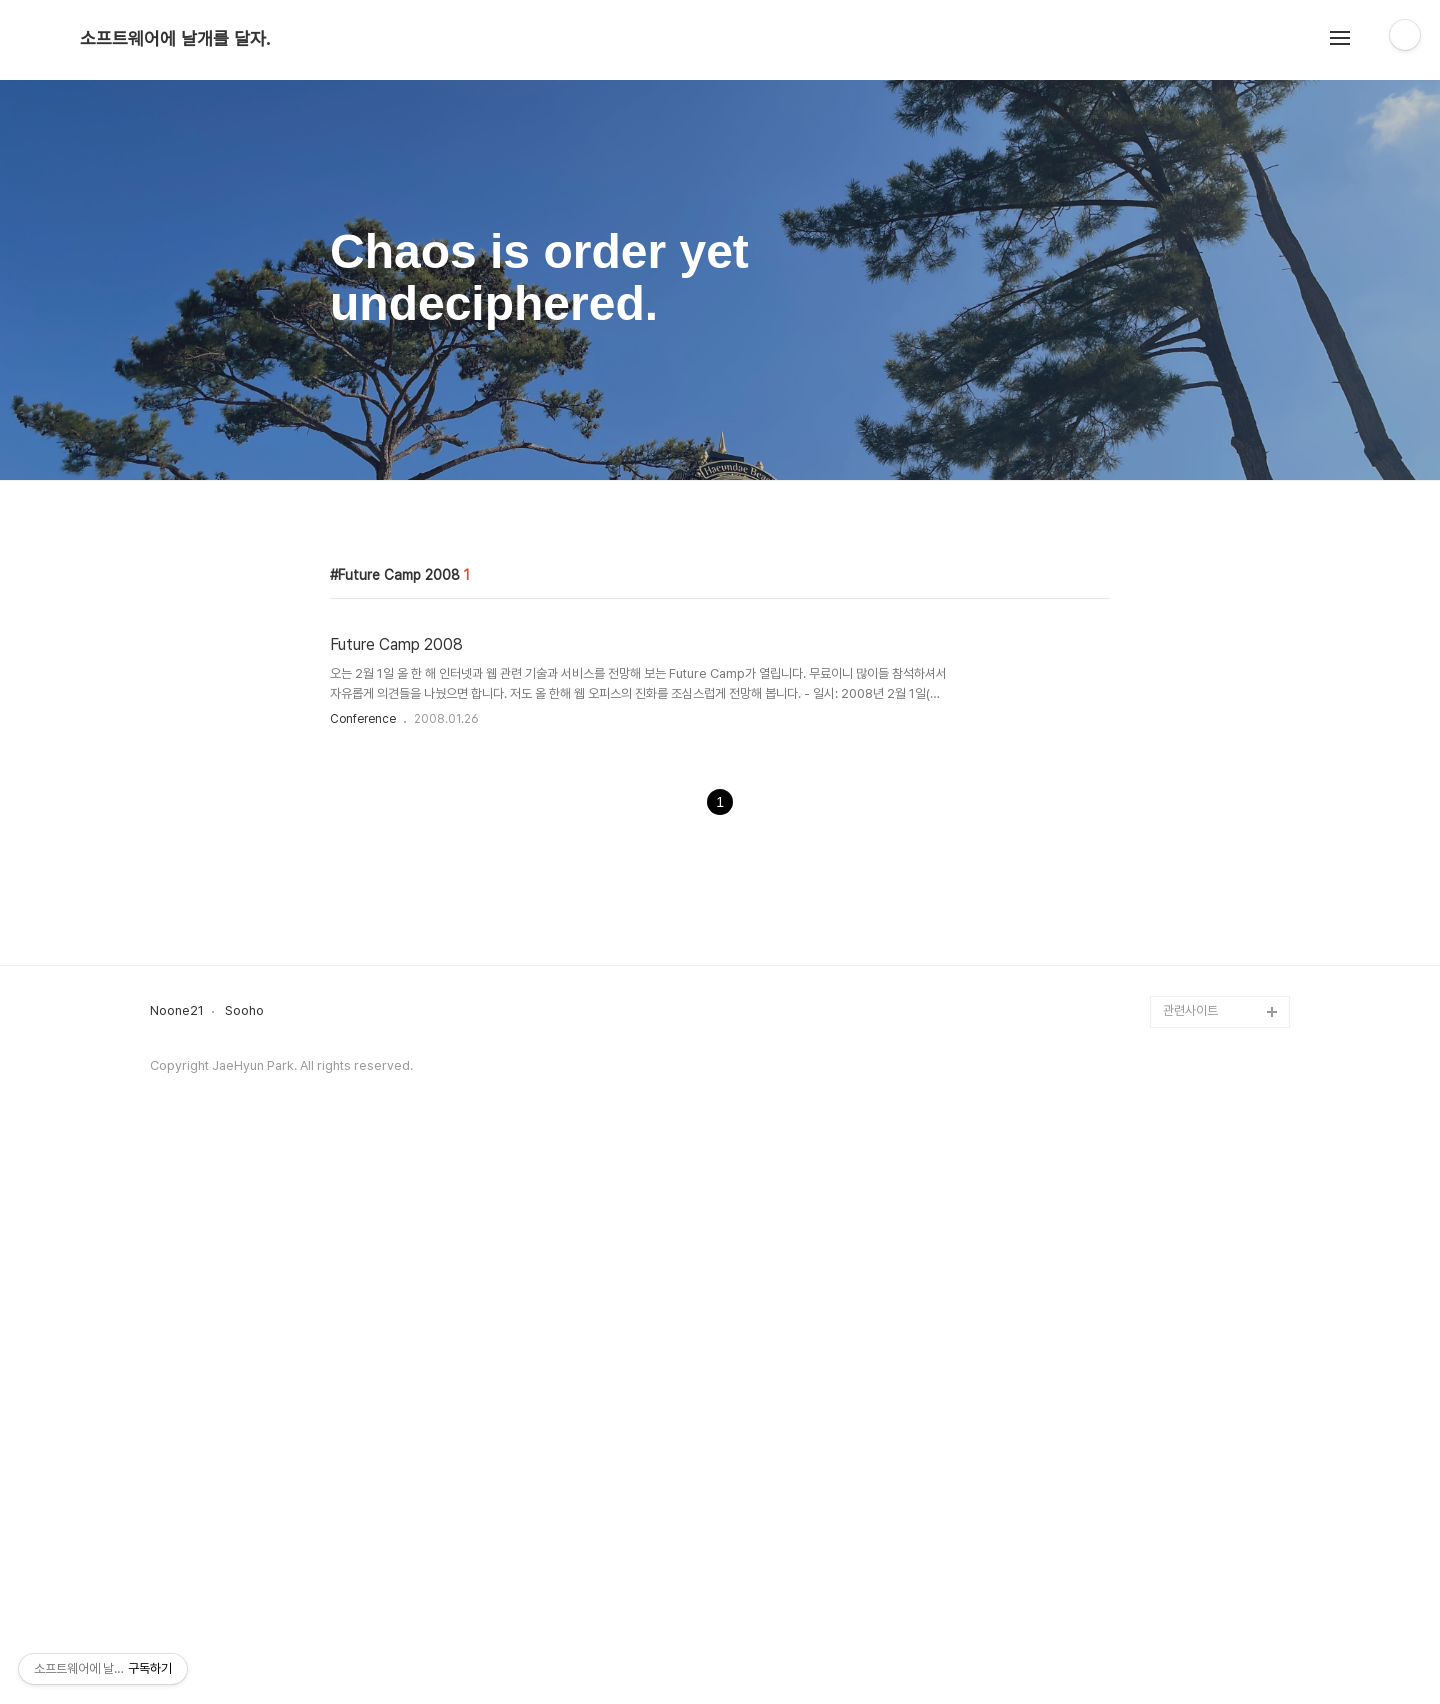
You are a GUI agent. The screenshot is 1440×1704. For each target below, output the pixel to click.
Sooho (244, 1571)
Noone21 (177, 1571)
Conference (363, 999)
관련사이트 (1190, 1570)
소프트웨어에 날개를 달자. (175, 39)
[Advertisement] (720, 651)
